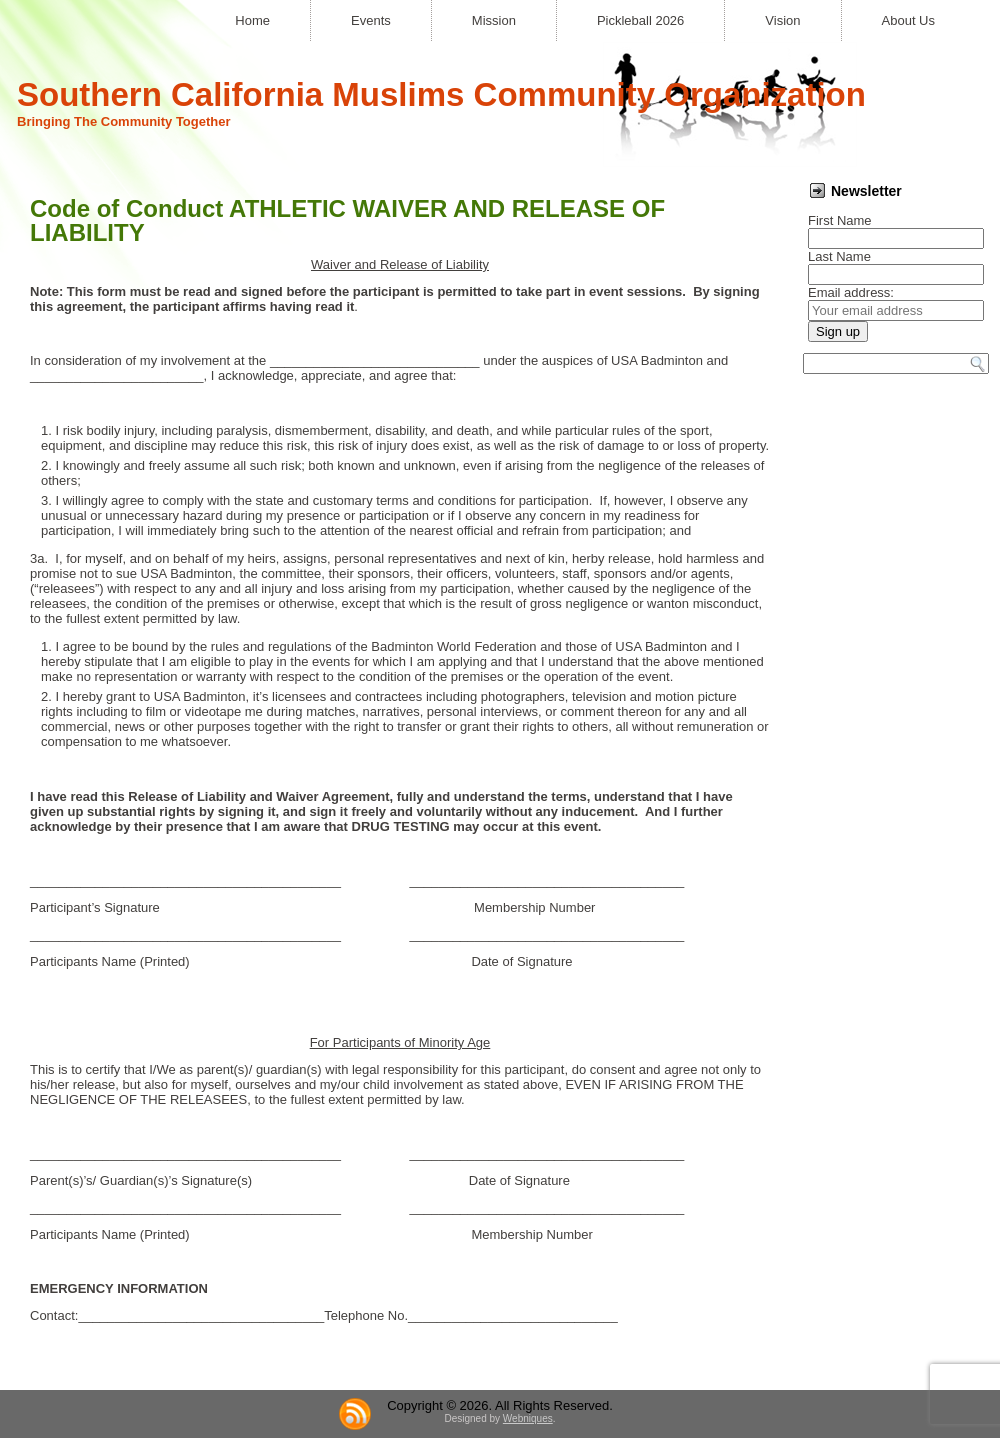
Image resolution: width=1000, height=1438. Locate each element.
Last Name (839, 256)
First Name (840, 220)
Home (252, 20)
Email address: (851, 292)
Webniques (528, 1418)
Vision (782, 20)
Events (371, 20)
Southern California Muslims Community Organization (441, 94)
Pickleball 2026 (640, 20)
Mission (494, 20)
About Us (908, 20)
